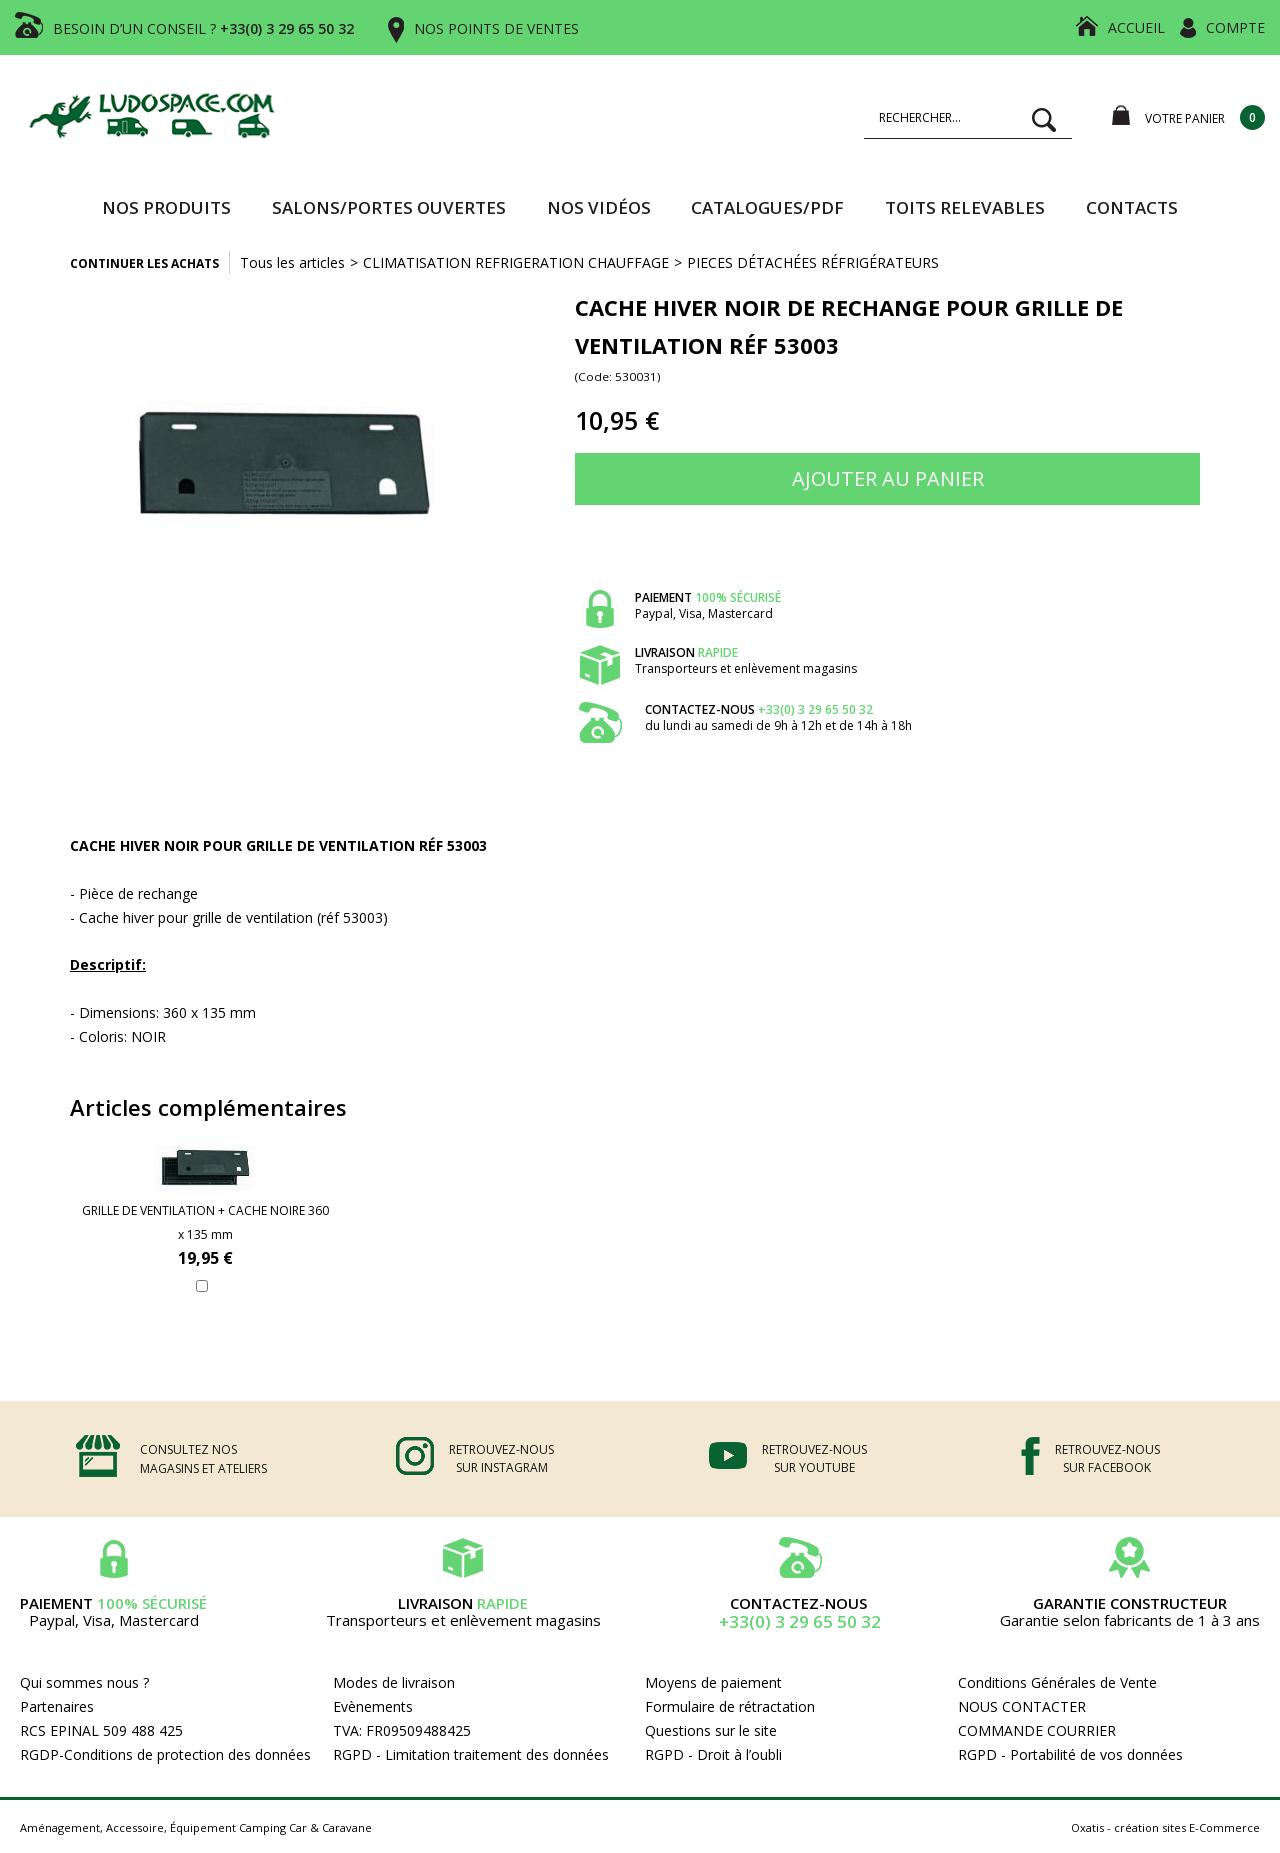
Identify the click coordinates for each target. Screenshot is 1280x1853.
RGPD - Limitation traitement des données (471, 1754)
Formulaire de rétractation (730, 1706)
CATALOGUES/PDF (767, 207)
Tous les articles (292, 262)
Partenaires (57, 1706)
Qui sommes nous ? (84, 1682)
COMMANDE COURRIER (1037, 1730)
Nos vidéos (599, 207)
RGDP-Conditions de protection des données (165, 1754)
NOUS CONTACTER (1022, 1706)
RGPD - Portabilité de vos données (1070, 1754)
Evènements (373, 1706)
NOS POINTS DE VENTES (496, 28)
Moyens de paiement (713, 1682)
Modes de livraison (394, 1682)
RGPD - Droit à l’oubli (713, 1754)
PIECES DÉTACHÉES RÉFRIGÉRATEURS (813, 262)
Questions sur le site (711, 1730)
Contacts (1132, 207)
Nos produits (166, 207)
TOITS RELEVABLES (965, 207)
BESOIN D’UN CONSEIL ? (203, 28)
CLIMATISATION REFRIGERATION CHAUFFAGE (516, 262)
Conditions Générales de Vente (1057, 1682)
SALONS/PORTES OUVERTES (389, 207)
